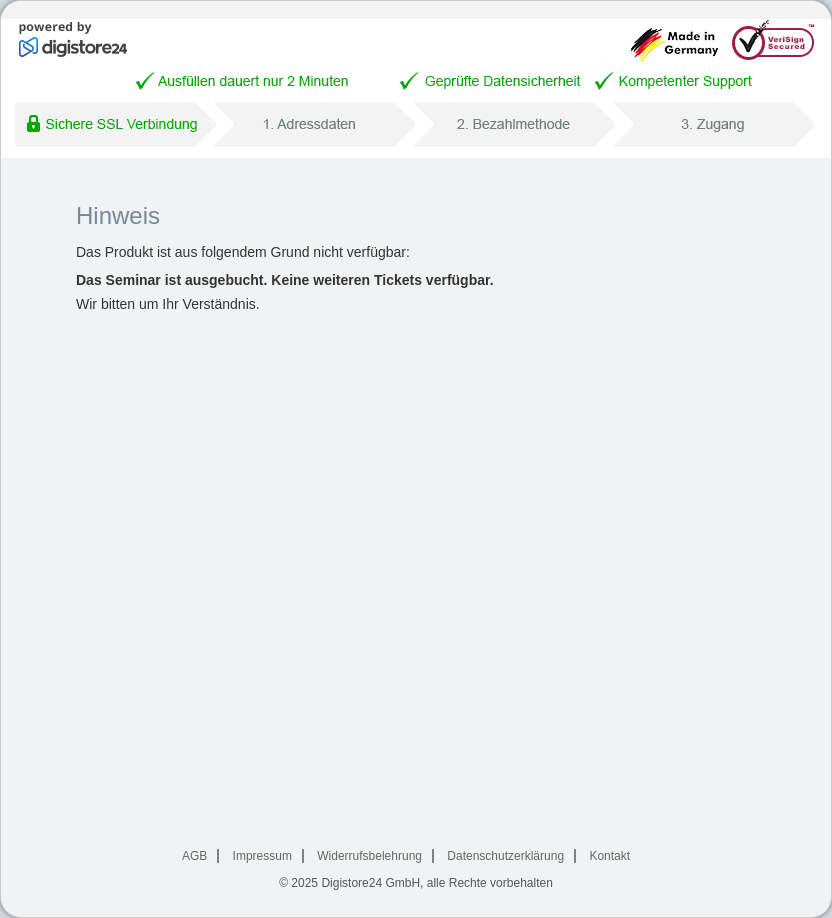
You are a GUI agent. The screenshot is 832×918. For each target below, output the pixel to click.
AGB (194, 856)
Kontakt (609, 856)
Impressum (262, 856)
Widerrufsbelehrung (369, 856)
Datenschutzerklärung (505, 856)
